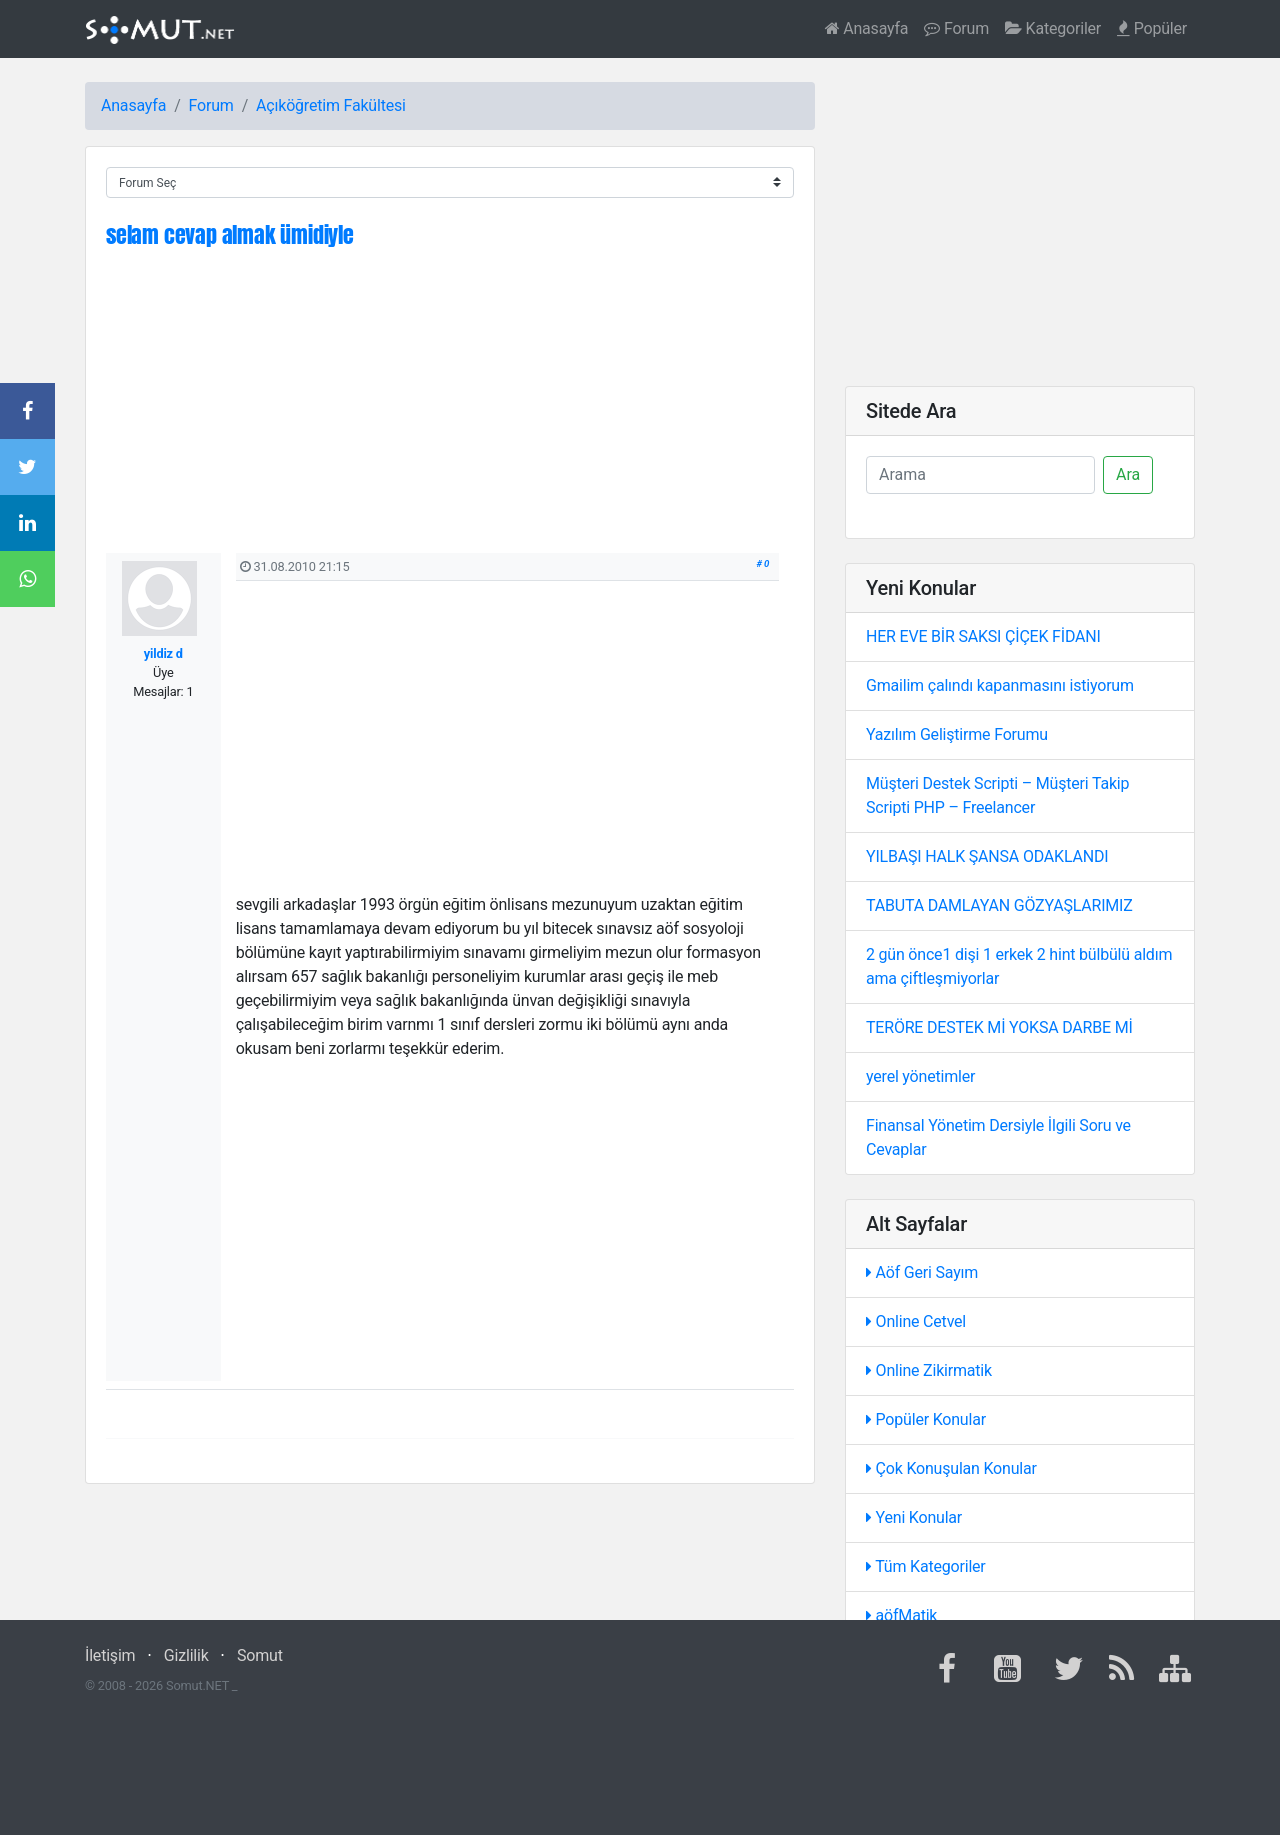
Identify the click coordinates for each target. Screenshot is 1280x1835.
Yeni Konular (914, 1517)
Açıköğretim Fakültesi (331, 105)
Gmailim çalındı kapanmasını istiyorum (1000, 685)
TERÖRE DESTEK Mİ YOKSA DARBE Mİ (999, 1027)
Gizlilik (186, 1655)
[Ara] (980, 475)
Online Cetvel (916, 1321)
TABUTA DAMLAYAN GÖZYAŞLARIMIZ (999, 905)
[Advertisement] (450, 413)
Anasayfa (867, 28)
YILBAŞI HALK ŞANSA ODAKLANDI (987, 856)
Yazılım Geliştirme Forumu (957, 734)
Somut (260, 1655)
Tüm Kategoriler (926, 1566)
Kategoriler (1053, 28)
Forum (956, 28)
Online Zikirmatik (929, 1370)
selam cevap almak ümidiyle (230, 234)
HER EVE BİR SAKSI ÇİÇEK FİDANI (983, 636)
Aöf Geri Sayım (922, 1272)
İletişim (110, 1655)
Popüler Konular (926, 1419)
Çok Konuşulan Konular (951, 1468)
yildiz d (163, 653)
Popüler (1152, 28)
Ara (1128, 474)
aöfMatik (901, 1615)
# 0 (763, 563)
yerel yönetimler (920, 1076)
